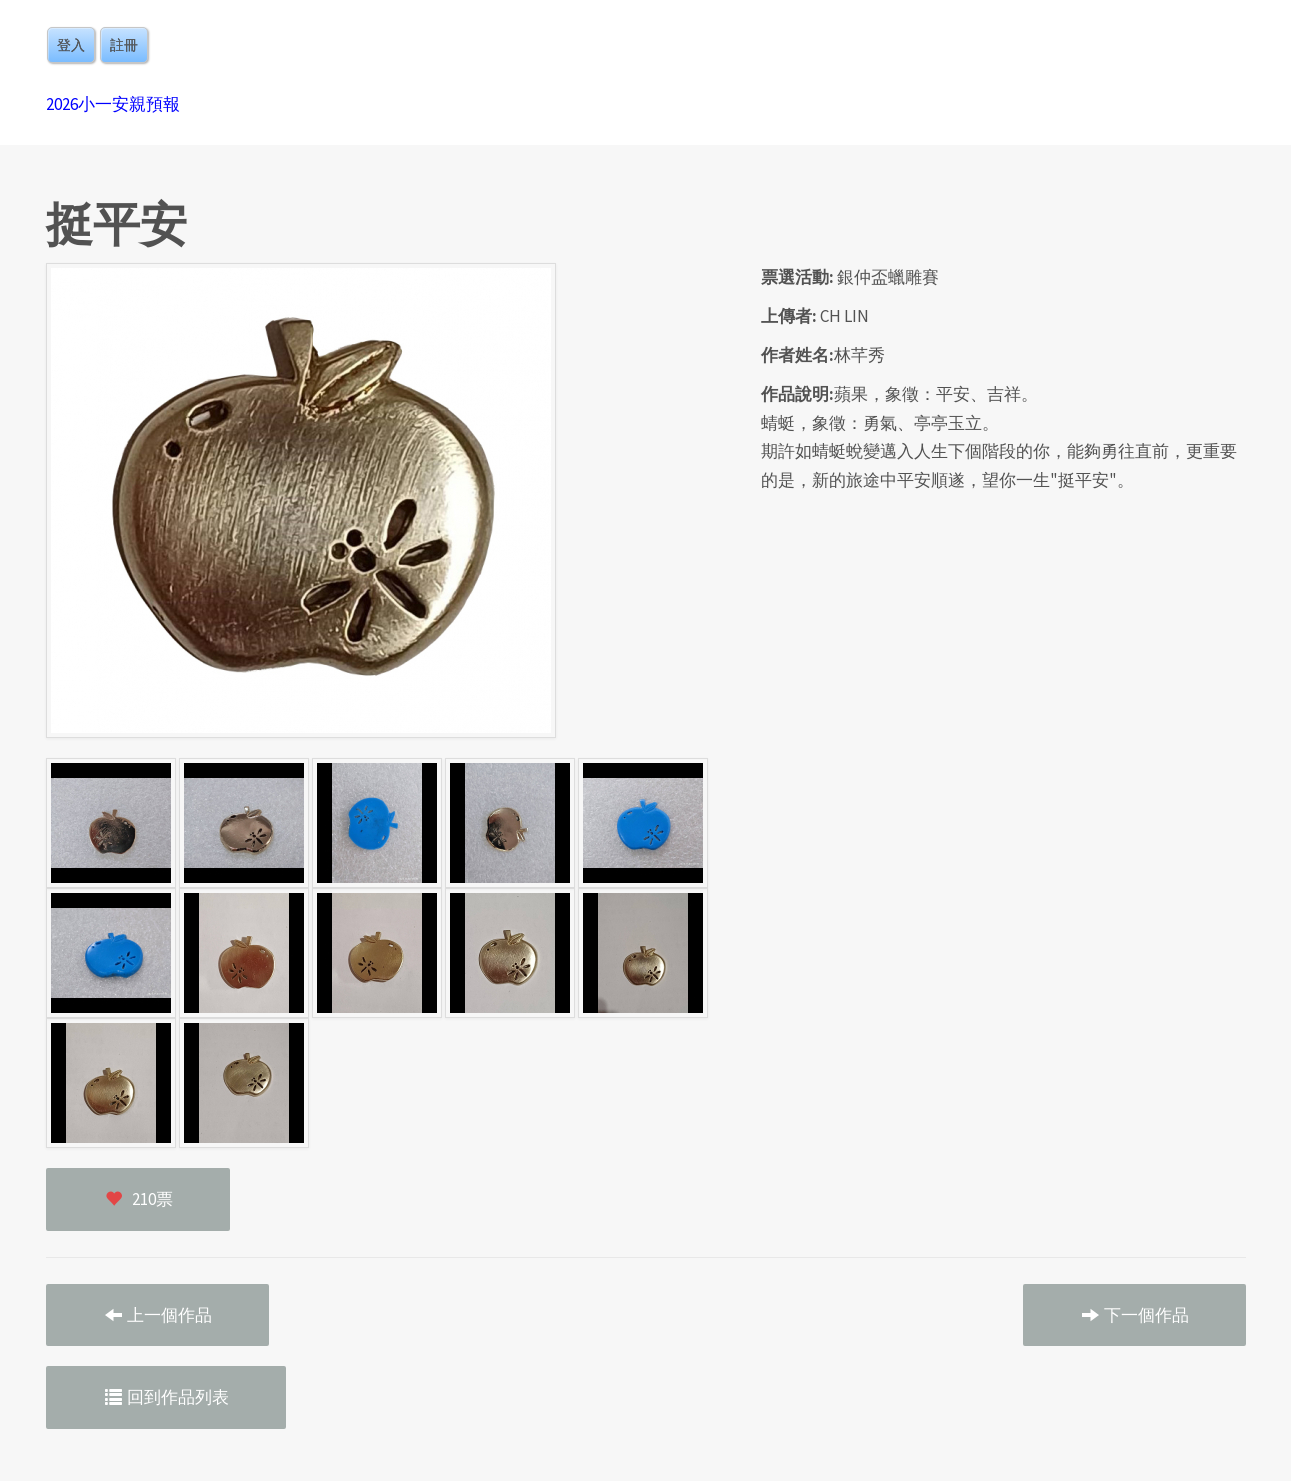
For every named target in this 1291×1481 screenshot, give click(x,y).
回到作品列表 (166, 1397)
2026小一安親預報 (113, 104)
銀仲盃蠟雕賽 (888, 277)
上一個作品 (157, 1315)
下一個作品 (1134, 1315)
